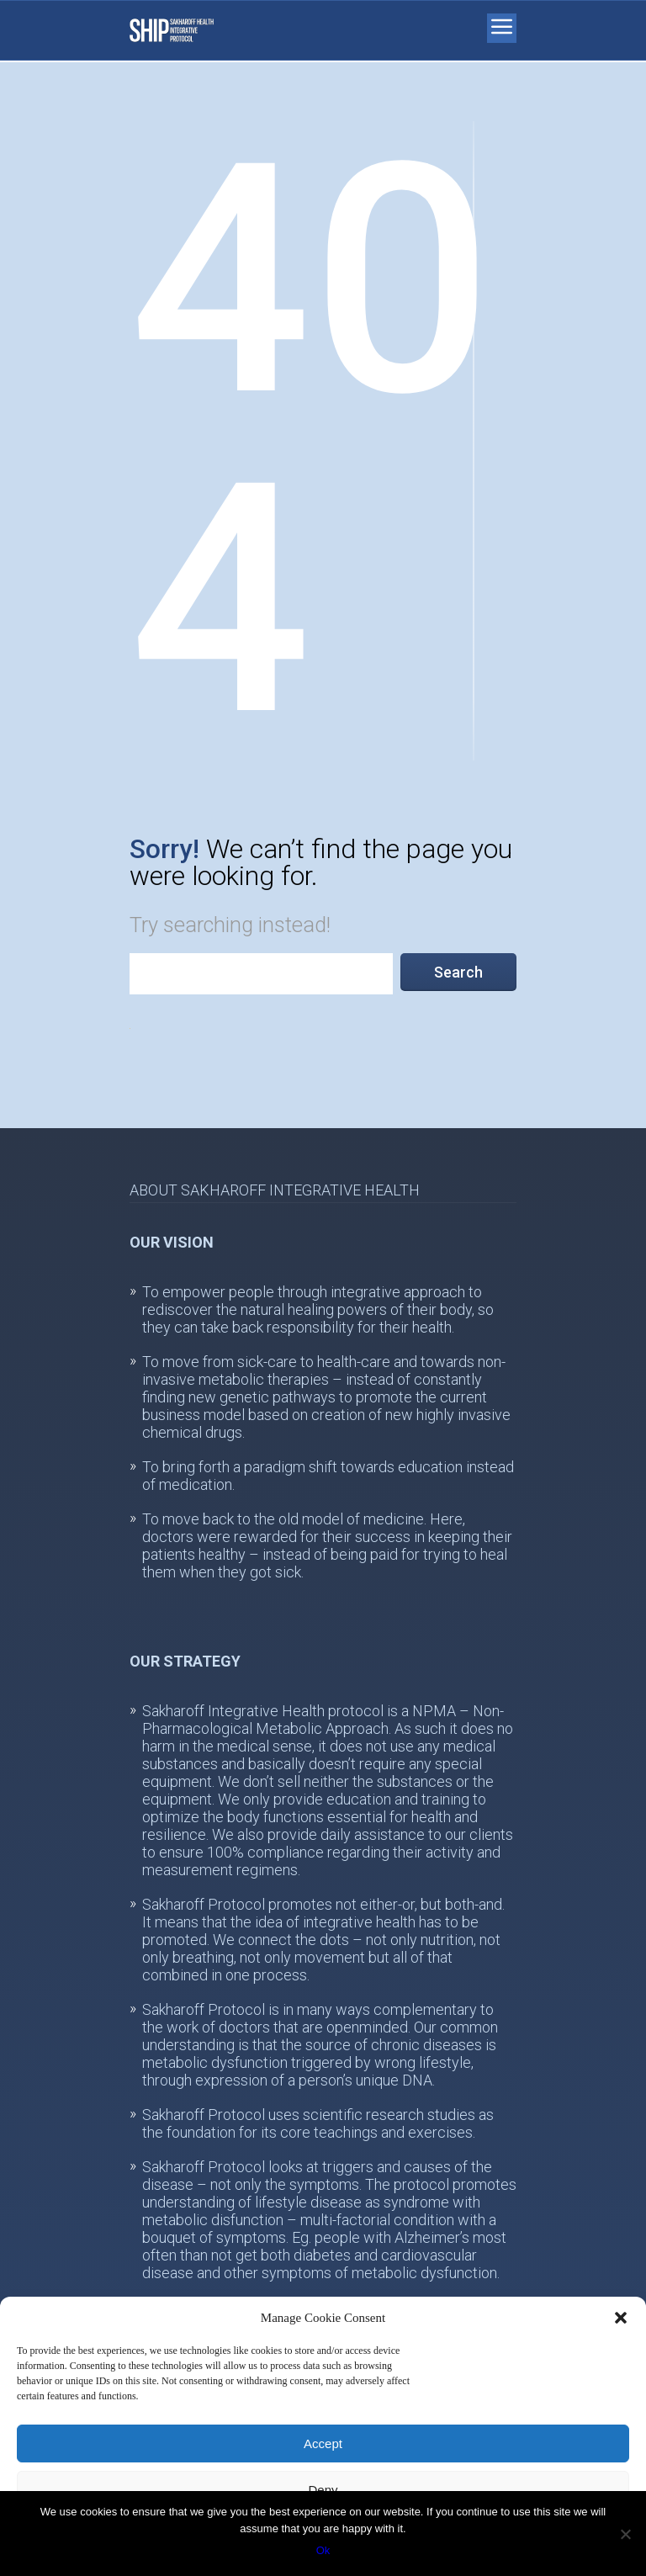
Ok (323, 2550)
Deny (322, 2490)
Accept (323, 2443)
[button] (620, 2317)
